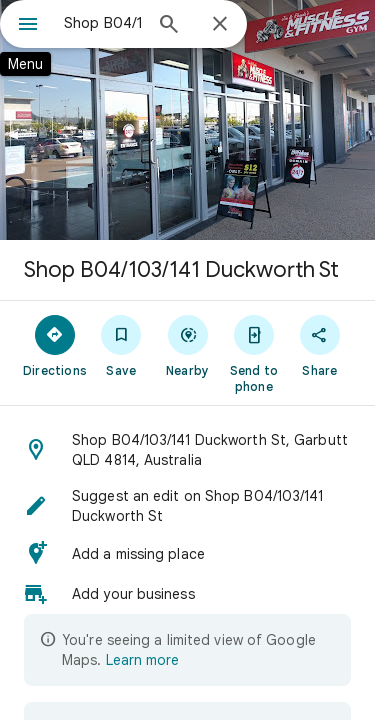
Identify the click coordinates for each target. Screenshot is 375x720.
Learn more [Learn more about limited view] (142, 660)
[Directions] (55, 345)
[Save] (121, 345)
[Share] (320, 345)
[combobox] (102, 23)
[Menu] (28, 26)
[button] (187, 450)
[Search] (169, 26)
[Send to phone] (254, 353)
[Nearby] (187, 345)
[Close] (220, 25)
